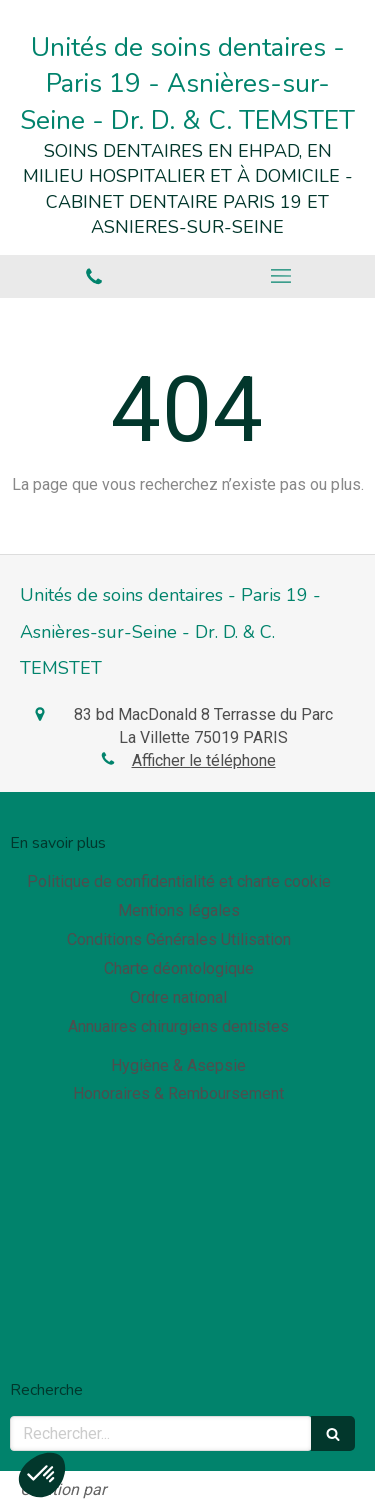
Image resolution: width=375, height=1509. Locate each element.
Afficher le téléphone (204, 760)
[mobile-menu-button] (282, 276)
